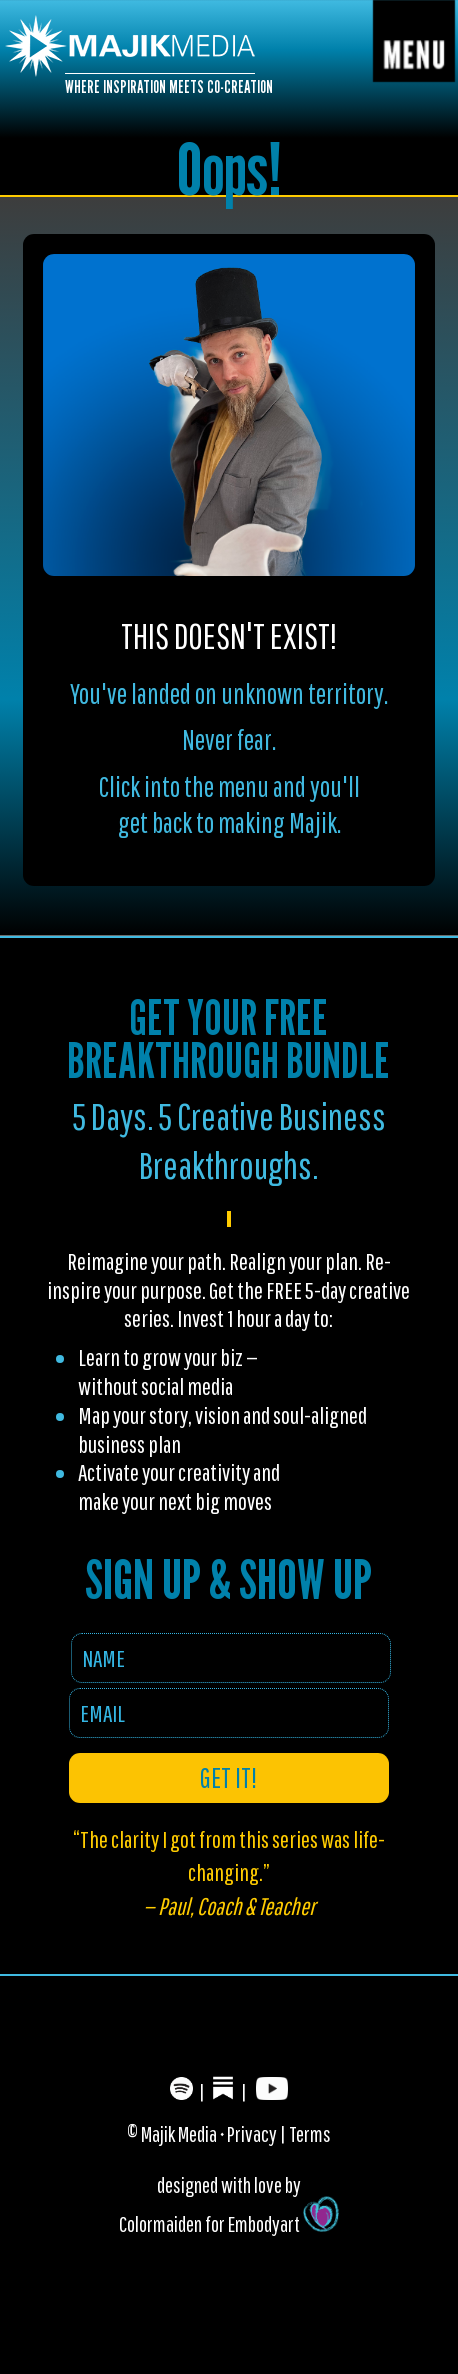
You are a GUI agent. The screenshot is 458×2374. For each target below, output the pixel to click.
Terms (310, 2133)
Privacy (252, 2133)
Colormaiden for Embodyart (229, 2223)
